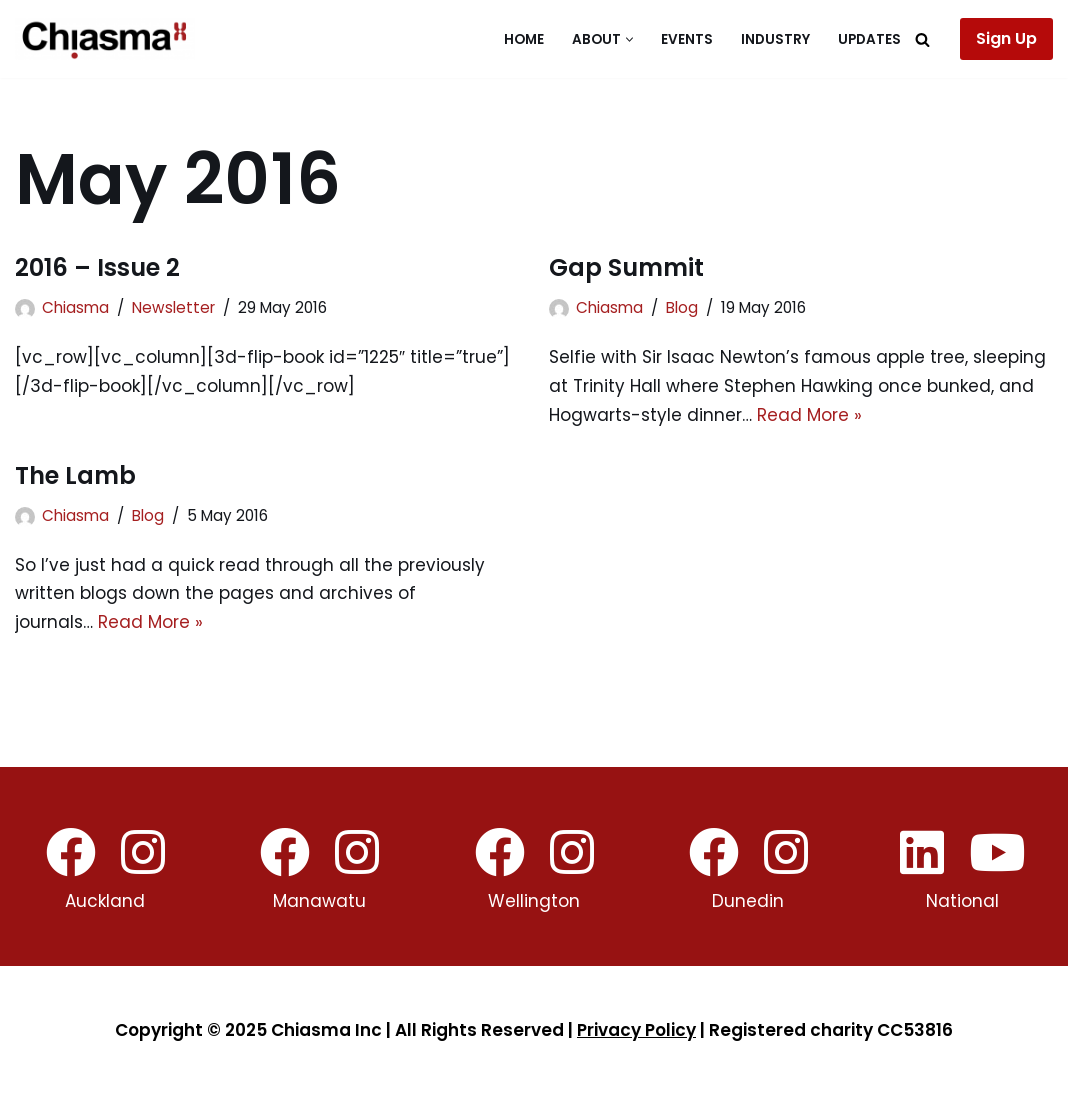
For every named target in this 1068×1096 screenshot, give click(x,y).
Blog (682, 307)
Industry (775, 39)
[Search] (922, 39)
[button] (629, 39)
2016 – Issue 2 (97, 267)
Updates (869, 39)
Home (524, 39)
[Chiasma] (105, 39)
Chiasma (75, 307)
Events (687, 39)
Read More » (809, 415)
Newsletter (173, 307)
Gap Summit (626, 267)
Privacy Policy (636, 1031)
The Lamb (75, 475)
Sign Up (1006, 38)
